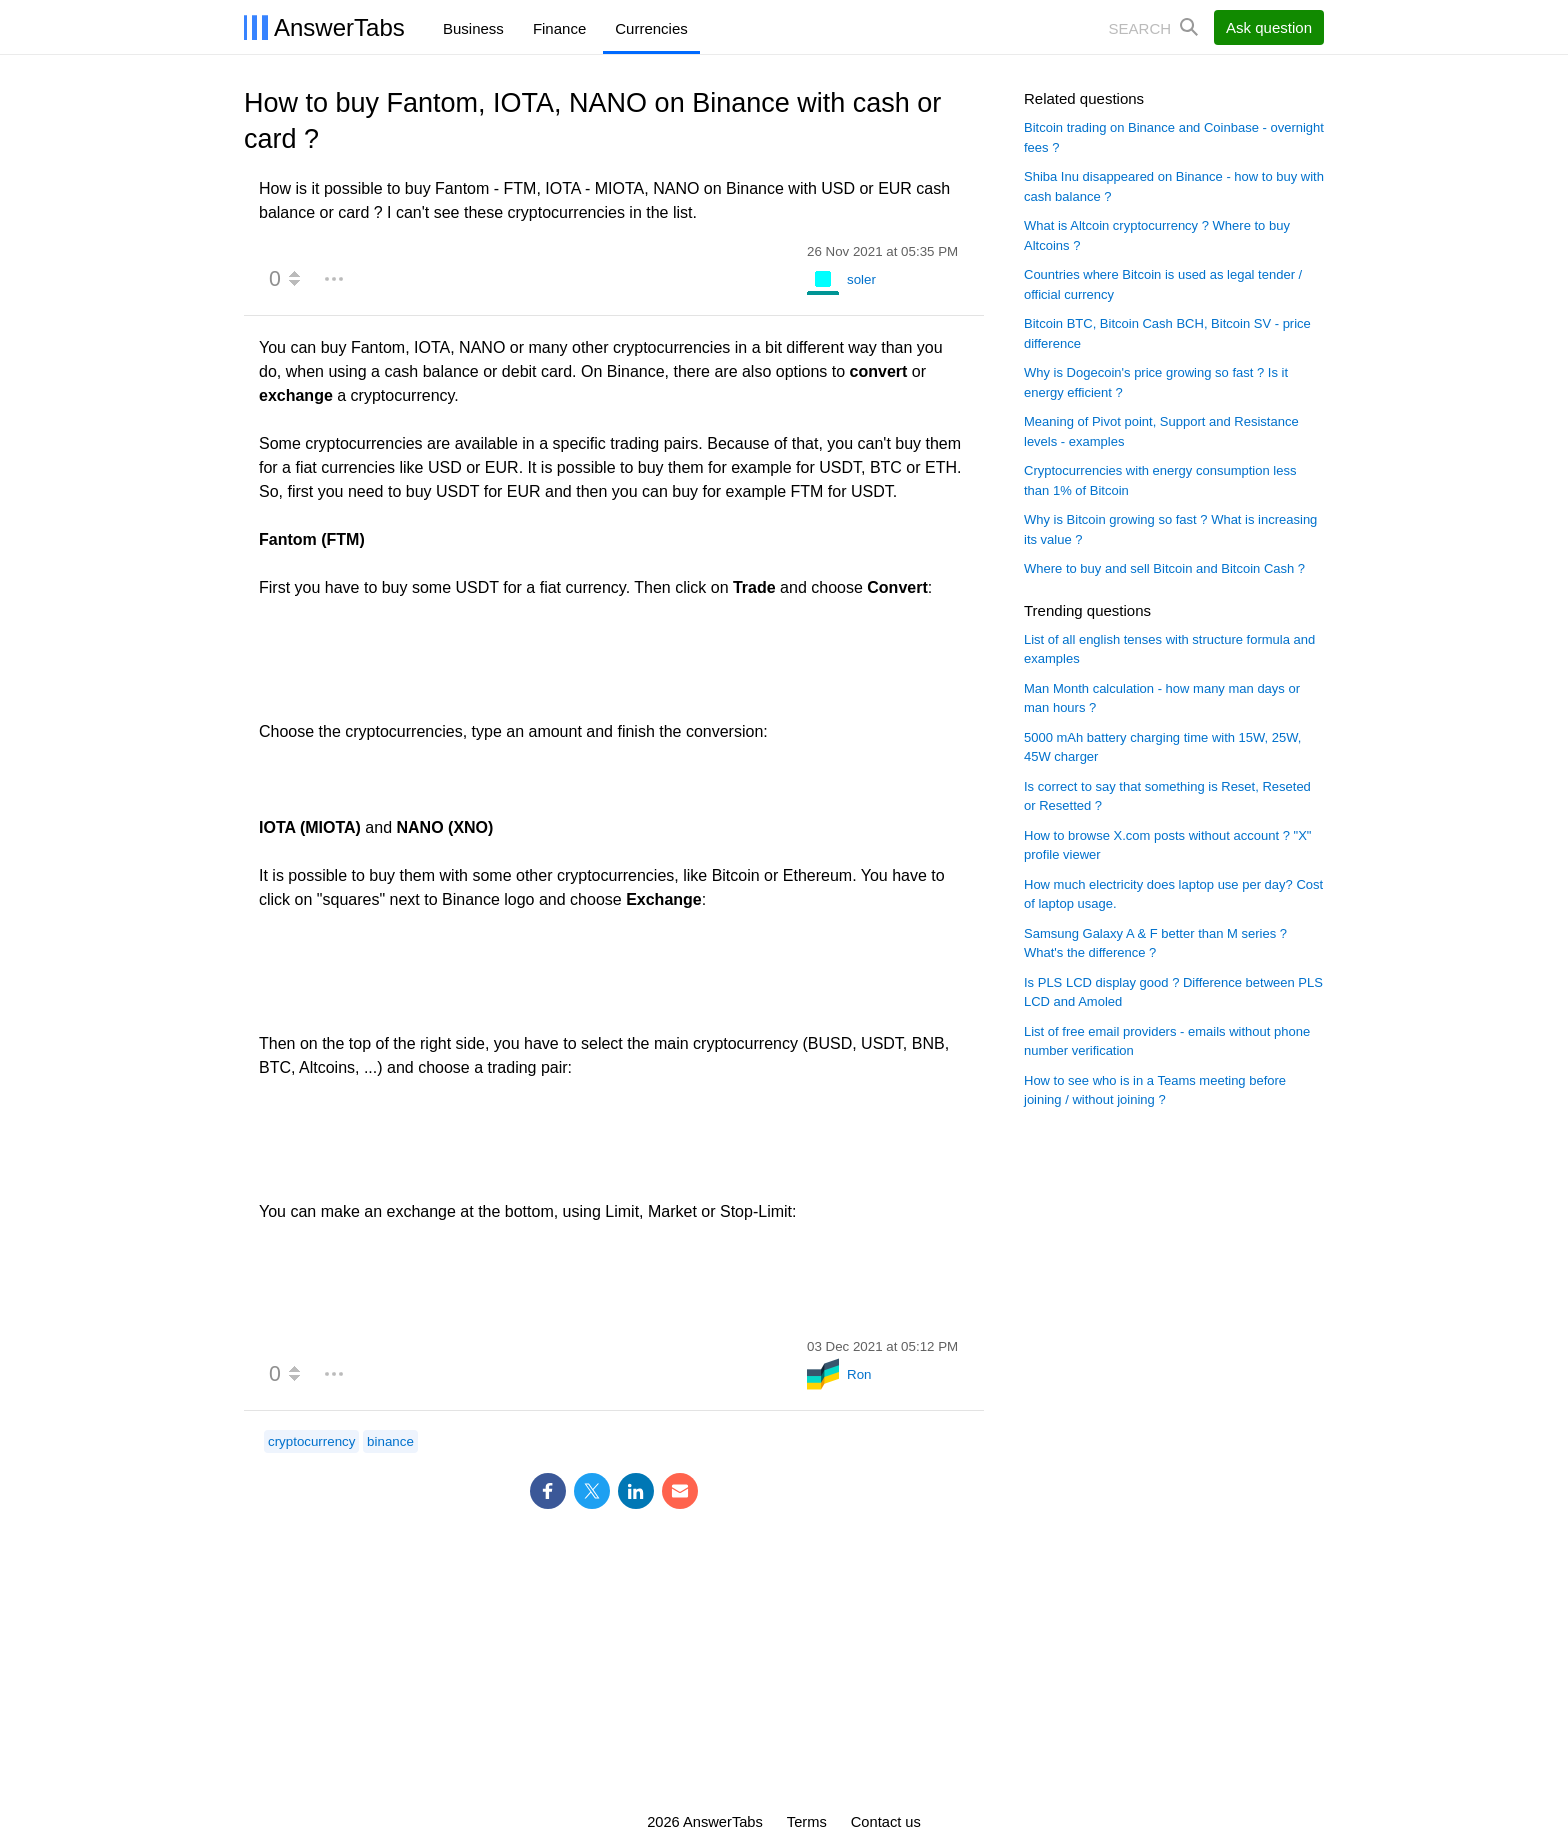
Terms (807, 1822)
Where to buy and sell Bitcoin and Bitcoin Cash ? (1164, 568)
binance (390, 1441)
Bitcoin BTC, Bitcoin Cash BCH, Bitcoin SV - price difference (1167, 333)
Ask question (1269, 27)
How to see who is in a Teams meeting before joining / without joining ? (1155, 1090)
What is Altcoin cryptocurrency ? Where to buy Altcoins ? (1157, 235)
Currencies (651, 28)
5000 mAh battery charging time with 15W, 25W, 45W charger (1162, 747)
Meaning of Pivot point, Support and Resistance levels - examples (1161, 431)
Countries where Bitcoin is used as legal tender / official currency (1163, 284)
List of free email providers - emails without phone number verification (1167, 1041)
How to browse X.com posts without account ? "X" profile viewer (1167, 845)
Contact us (886, 1822)
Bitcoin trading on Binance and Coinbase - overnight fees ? (1174, 137)
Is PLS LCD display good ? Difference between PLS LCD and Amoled (1173, 992)
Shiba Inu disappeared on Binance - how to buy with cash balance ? (1174, 186)
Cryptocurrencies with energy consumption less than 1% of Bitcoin (1160, 480)
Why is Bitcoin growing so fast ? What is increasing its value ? (1170, 529)
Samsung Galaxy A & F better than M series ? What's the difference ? (1155, 943)
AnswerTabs (339, 27)
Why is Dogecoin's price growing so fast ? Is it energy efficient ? (1156, 382)
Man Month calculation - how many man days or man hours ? (1162, 698)
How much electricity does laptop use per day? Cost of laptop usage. (1173, 894)
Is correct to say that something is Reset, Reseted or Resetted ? (1167, 796)
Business (473, 28)
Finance (559, 28)
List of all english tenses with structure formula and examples (1169, 649)
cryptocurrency (311, 1441)
